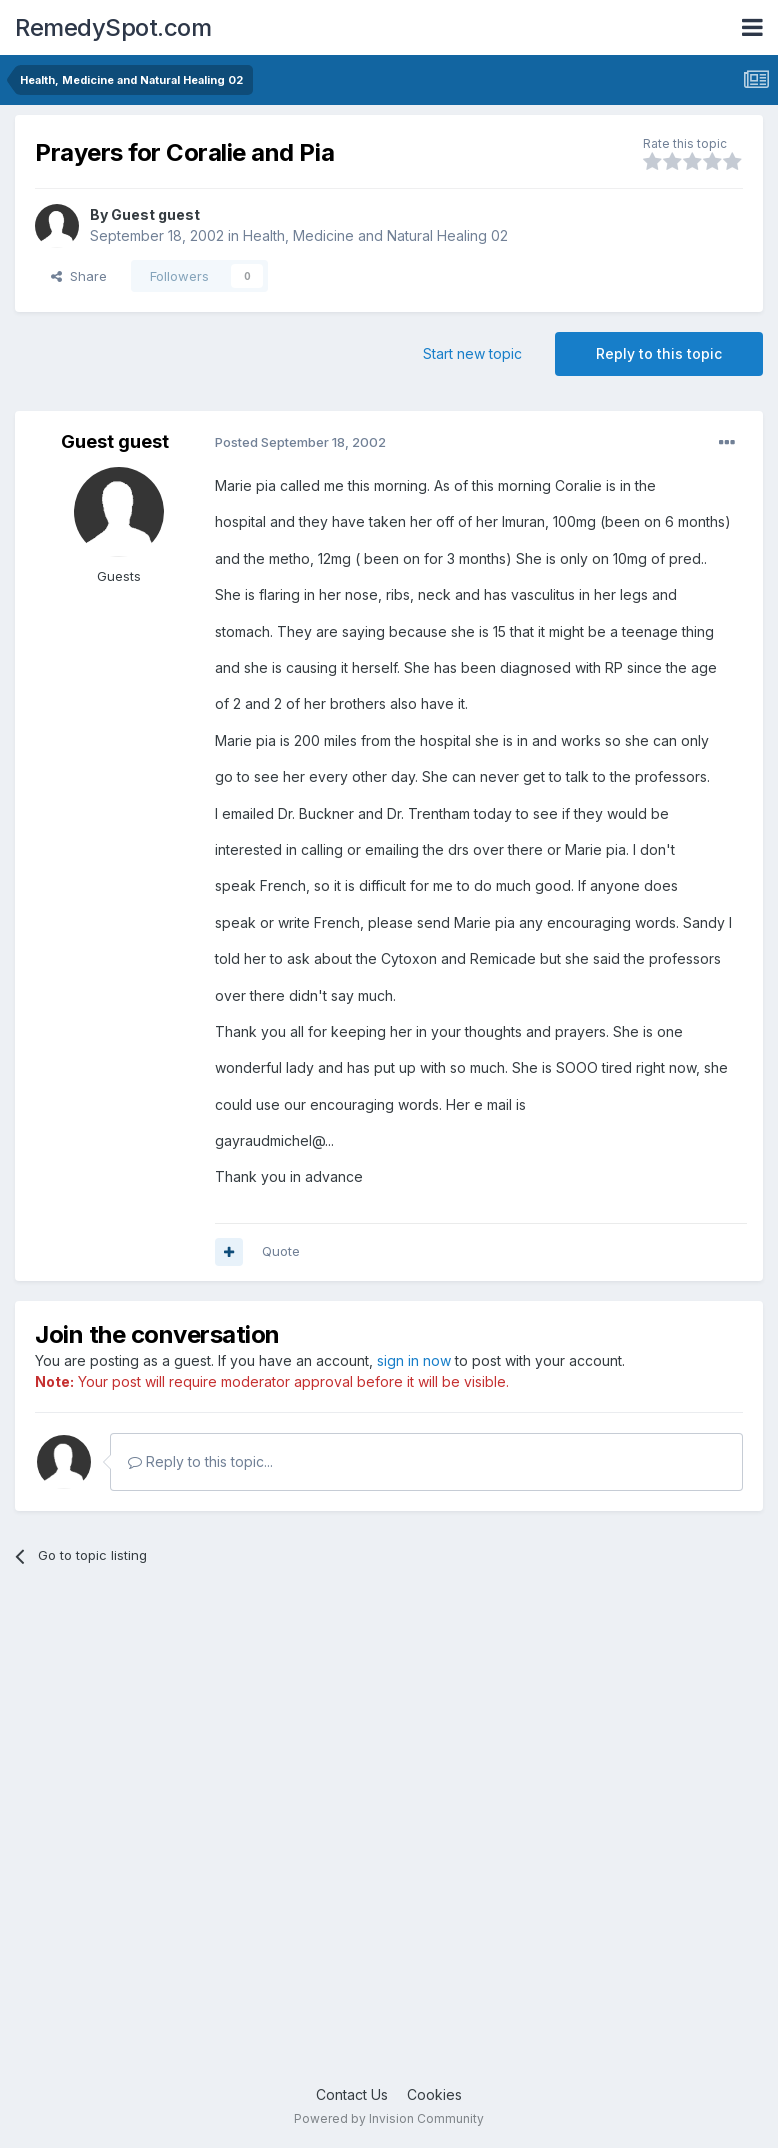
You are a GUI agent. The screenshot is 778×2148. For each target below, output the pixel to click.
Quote (281, 1251)
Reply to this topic (659, 353)
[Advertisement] (389, 1840)
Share (79, 276)
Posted (300, 442)
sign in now (414, 1360)
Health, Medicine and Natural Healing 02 (375, 235)
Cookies (434, 2094)
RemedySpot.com (113, 27)
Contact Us (352, 2094)
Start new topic (472, 353)
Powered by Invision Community (389, 2118)
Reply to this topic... (200, 1461)
